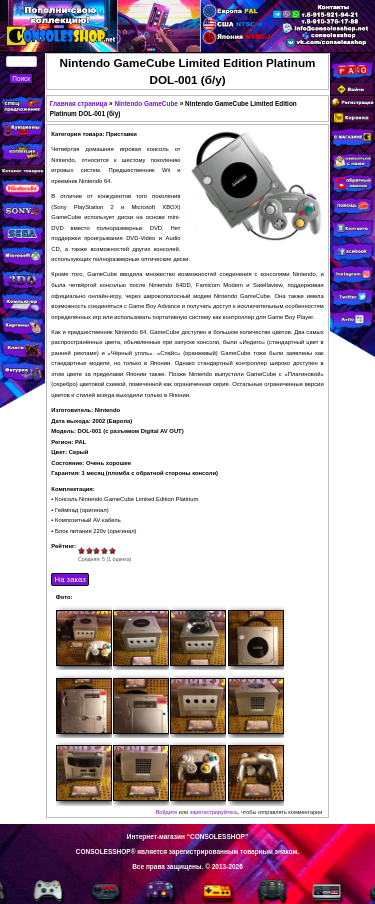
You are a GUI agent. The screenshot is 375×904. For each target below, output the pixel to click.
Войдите (167, 812)
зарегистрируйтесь (214, 812)
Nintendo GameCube (146, 103)
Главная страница (79, 103)
